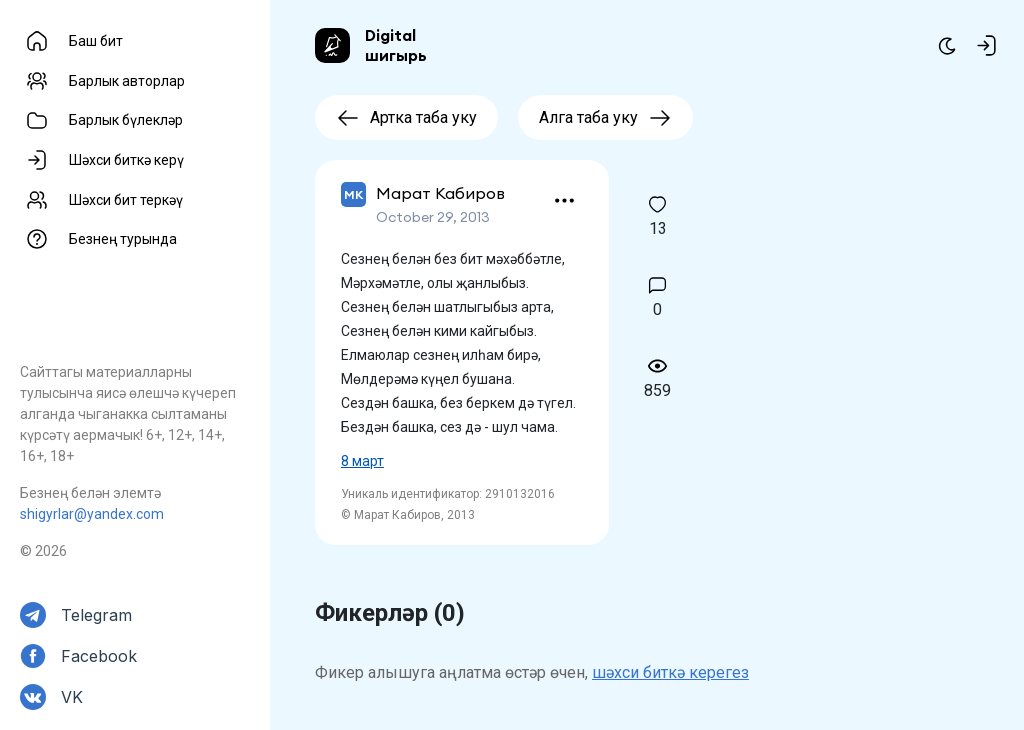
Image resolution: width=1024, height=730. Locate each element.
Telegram (96, 615)
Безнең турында (123, 239)
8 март (362, 461)
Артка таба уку (406, 117)
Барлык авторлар (127, 81)
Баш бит (96, 41)
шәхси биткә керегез (670, 672)
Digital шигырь (396, 45)
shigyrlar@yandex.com (92, 514)
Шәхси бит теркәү (126, 200)
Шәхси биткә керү (126, 160)
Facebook (99, 656)
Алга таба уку (605, 117)
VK (72, 697)
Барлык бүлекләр (126, 120)
